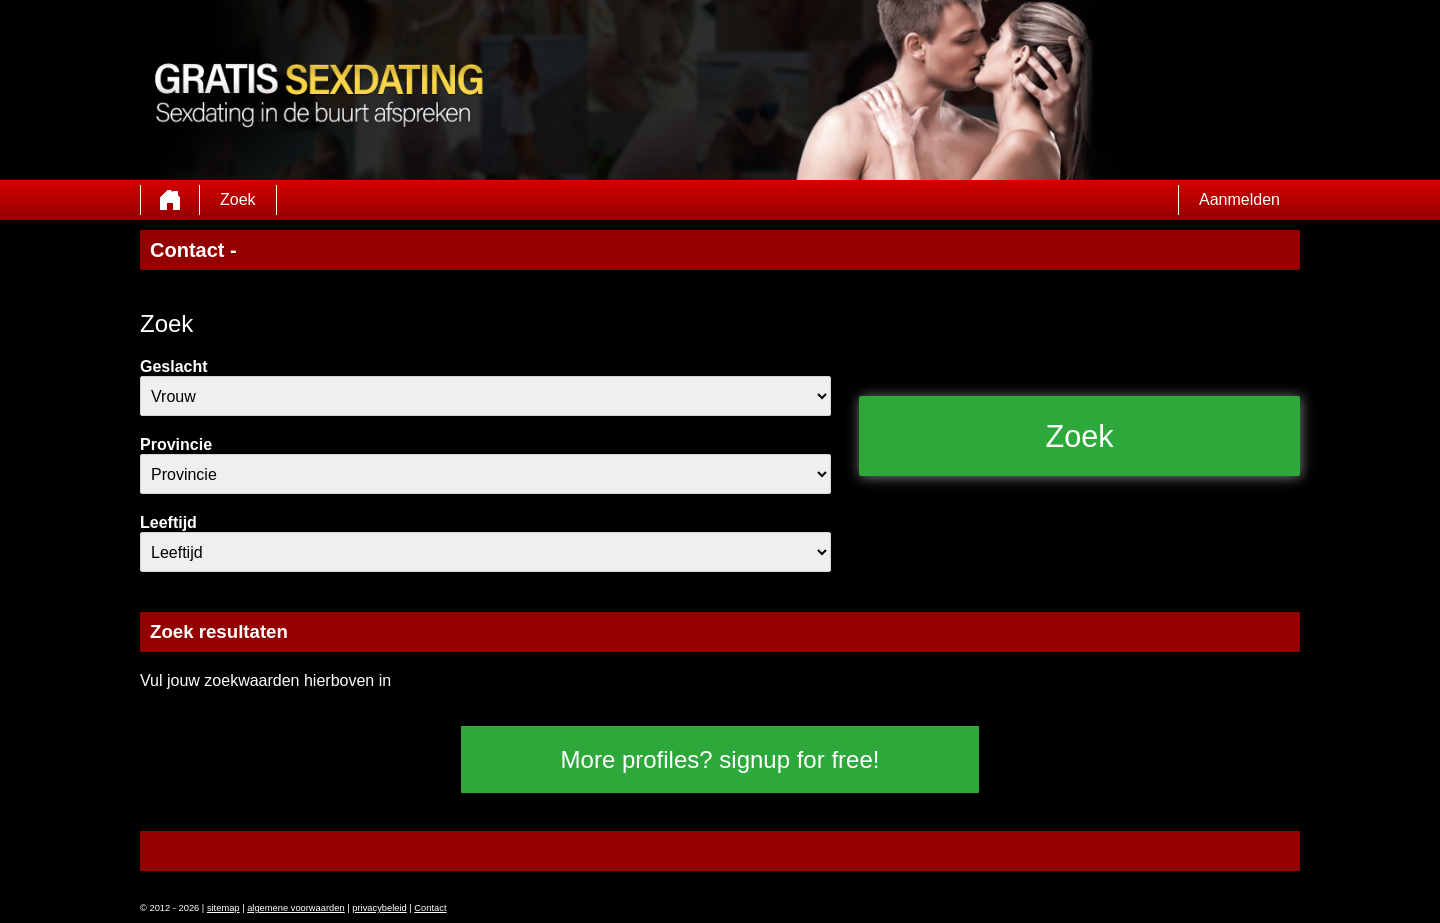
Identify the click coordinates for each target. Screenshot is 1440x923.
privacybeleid (379, 908)
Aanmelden (1239, 199)
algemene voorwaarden (296, 908)
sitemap (223, 908)
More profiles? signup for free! (720, 759)
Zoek (238, 199)
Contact (430, 908)
